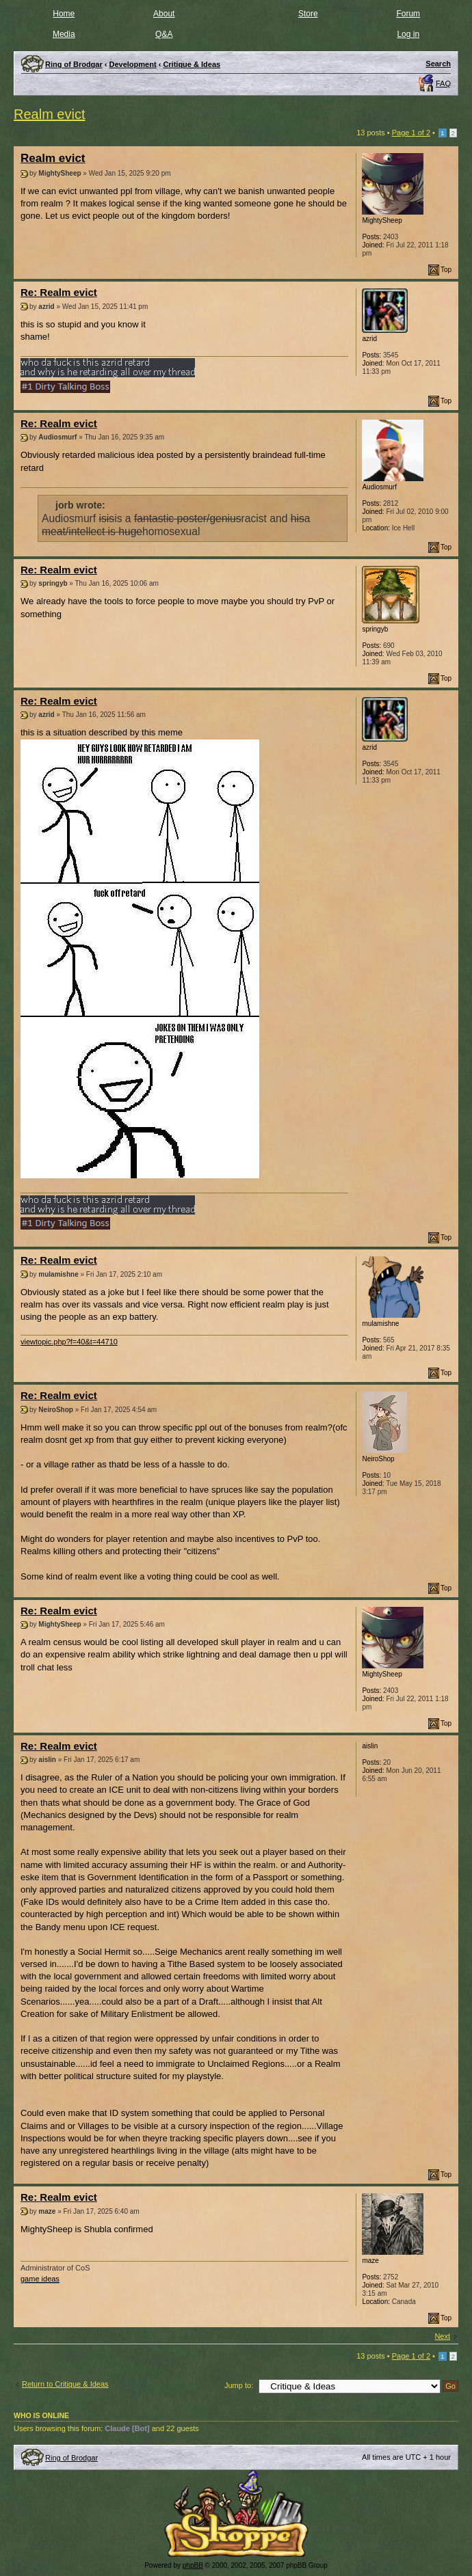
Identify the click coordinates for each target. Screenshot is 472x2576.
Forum (408, 13)
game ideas (40, 2279)
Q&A (163, 34)
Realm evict (49, 114)
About (163, 13)
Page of (411, 132)
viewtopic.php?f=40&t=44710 (69, 1342)
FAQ (443, 83)
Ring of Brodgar (71, 2458)
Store (308, 13)
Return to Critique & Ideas (65, 2384)
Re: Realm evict (59, 292)
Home (64, 13)
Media (64, 34)
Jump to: (238, 2385)
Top (446, 269)
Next (442, 2336)
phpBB (193, 2565)
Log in (408, 34)
